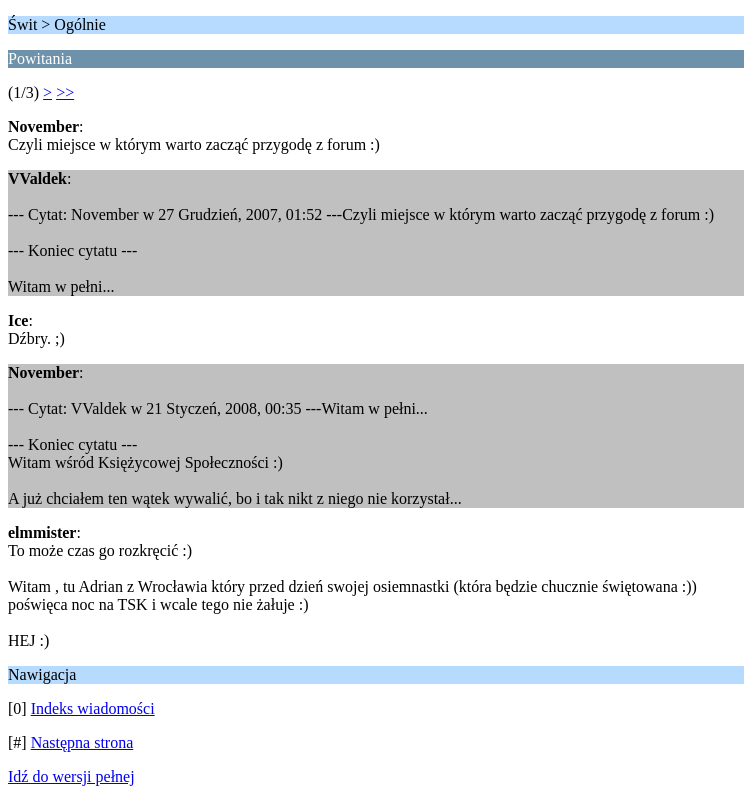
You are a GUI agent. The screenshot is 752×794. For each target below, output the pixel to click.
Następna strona (82, 742)
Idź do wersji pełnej (71, 776)
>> (65, 92)
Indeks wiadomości (93, 708)
